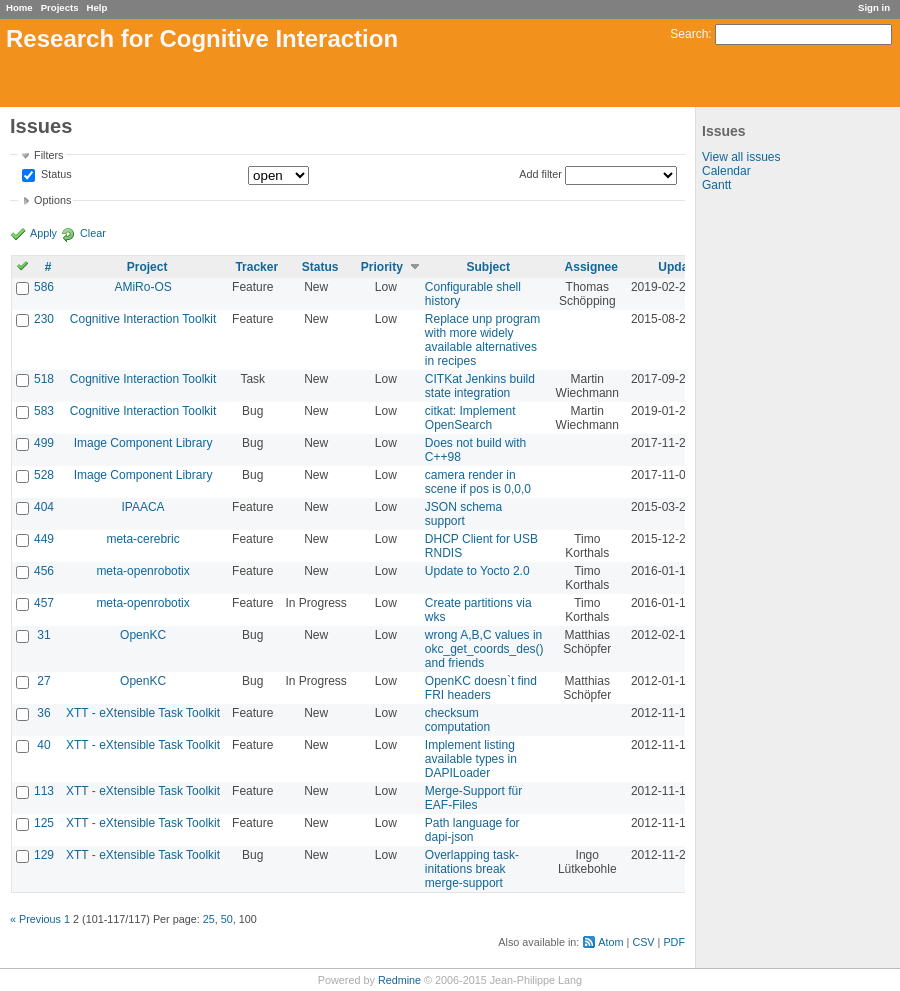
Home (19, 7)
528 (44, 475)
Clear (93, 233)
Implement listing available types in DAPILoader (471, 759)
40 (43, 745)
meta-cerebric (142, 539)
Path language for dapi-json (472, 830)
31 (43, 635)
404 (44, 507)
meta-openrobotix (142, 571)
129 (44, 855)
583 (44, 411)
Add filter (540, 174)
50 (227, 919)
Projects (60, 7)
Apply (43, 233)
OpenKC (143, 635)
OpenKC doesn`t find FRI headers (481, 688)
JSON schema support (463, 514)
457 (44, 603)
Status (55, 175)
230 (44, 319)
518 (44, 379)
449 (44, 539)
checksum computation (457, 720)
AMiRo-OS (142, 287)
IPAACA (143, 507)
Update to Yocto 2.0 (477, 571)
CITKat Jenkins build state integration (480, 386)
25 (209, 919)
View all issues (741, 157)
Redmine (399, 980)
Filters (48, 155)
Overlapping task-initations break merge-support (472, 869)
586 (44, 287)
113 (44, 791)
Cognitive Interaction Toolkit (143, 319)
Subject (488, 267)
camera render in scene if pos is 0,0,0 (478, 482)
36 (43, 713)
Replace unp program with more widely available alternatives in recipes (482, 340)
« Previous (35, 919)
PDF (674, 942)
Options (52, 200)
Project (147, 267)
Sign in (874, 7)
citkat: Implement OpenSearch (470, 418)
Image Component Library (143, 443)
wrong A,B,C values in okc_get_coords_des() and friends (484, 649)
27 (43, 681)
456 (44, 571)
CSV (643, 942)
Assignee (591, 267)
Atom (610, 942)
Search (689, 34)
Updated (682, 267)
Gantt (716, 185)
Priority (382, 267)
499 (44, 443)
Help (97, 7)
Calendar (726, 171)
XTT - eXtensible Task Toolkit (143, 713)
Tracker (256, 267)
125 (44, 823)
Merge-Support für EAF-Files (473, 798)
